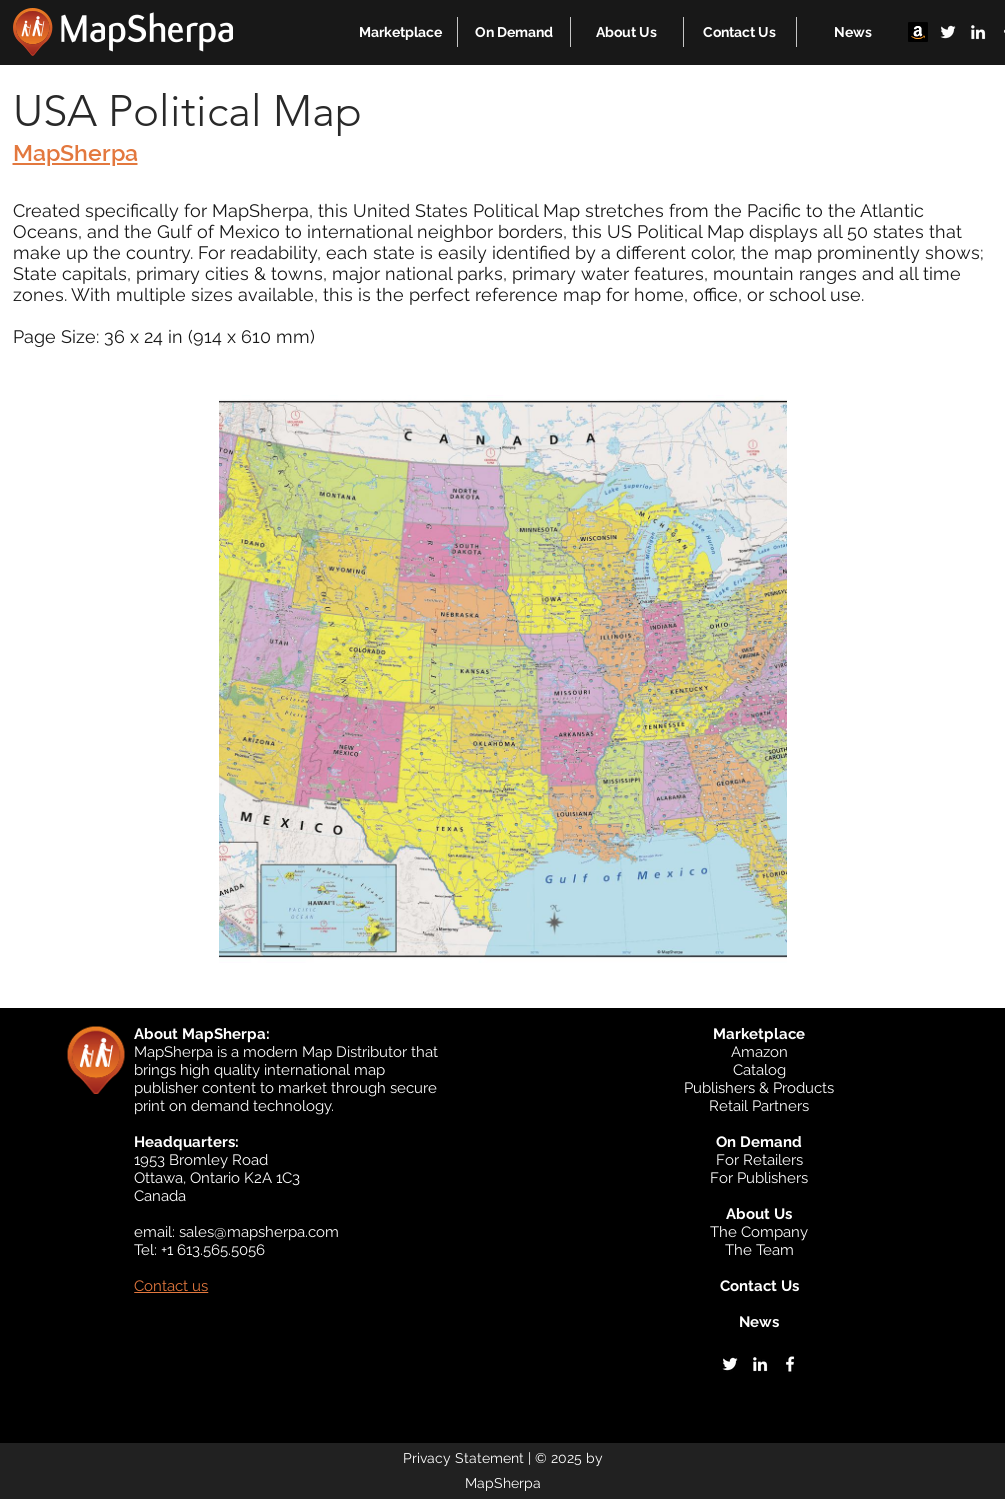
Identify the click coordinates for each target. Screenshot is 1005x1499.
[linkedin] (978, 32)
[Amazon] (918, 32)
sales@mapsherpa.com (259, 1232)
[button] (400, 32)
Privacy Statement (463, 1458)
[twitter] (948, 32)
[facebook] (790, 1364)
